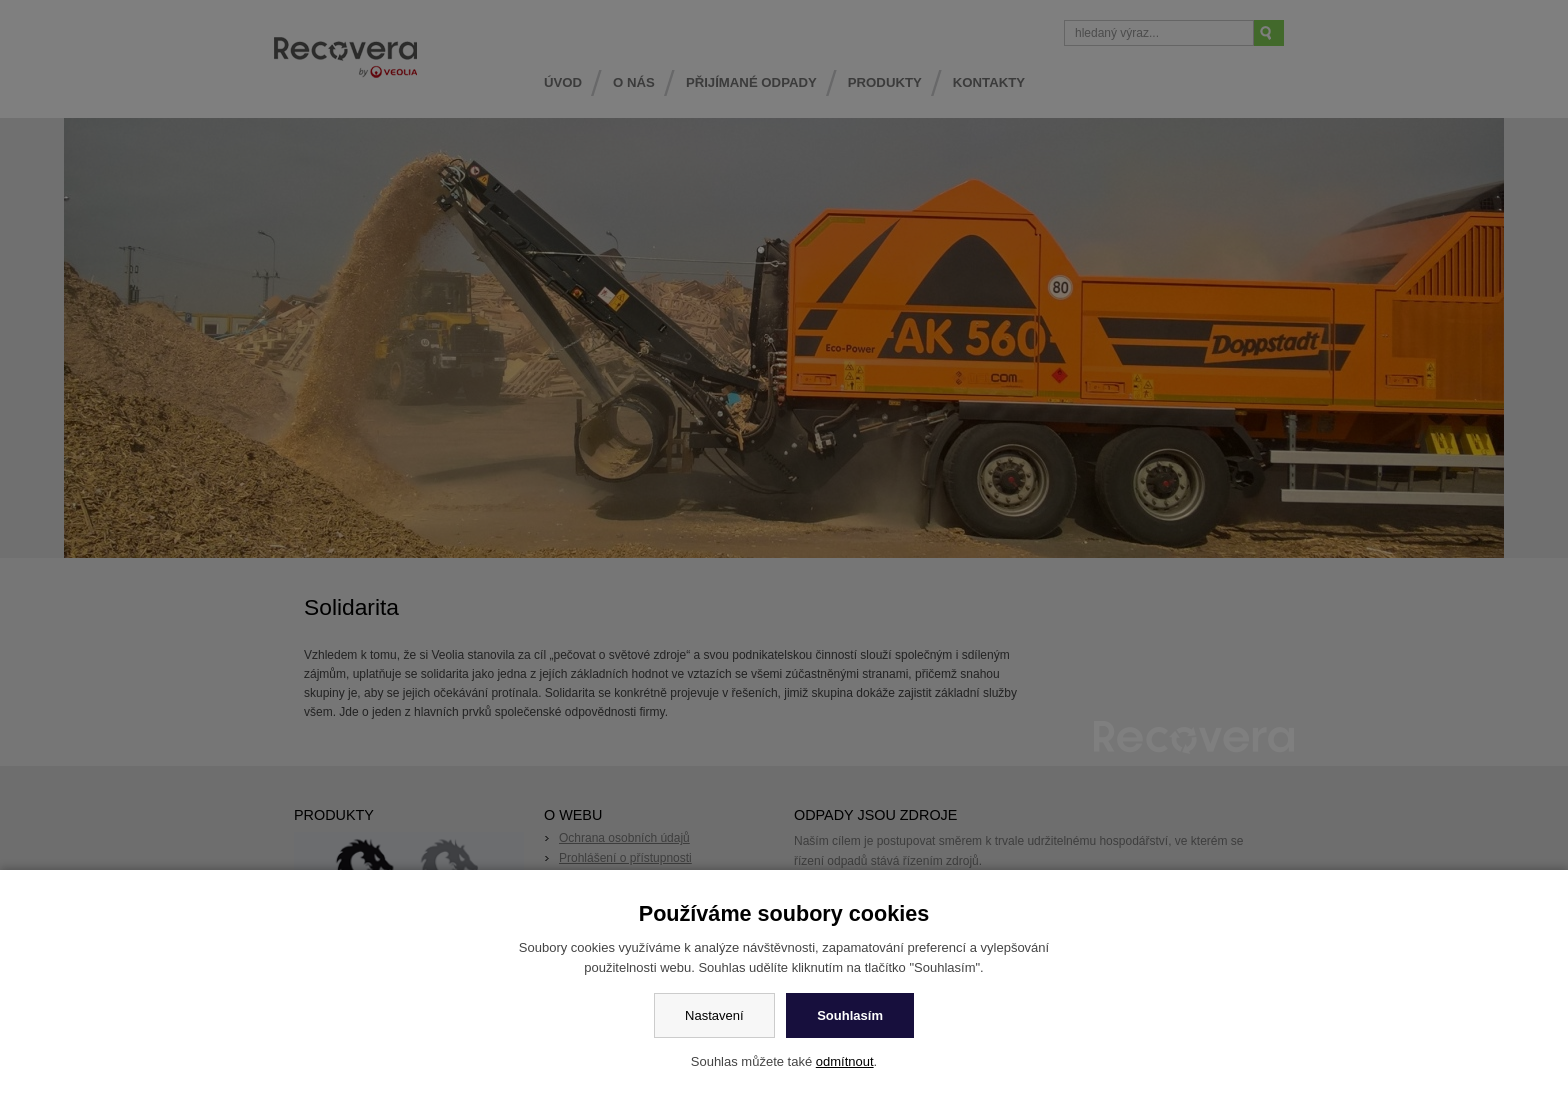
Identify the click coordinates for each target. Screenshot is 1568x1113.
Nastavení (714, 1015)
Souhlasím (850, 1015)
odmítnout (845, 1061)
